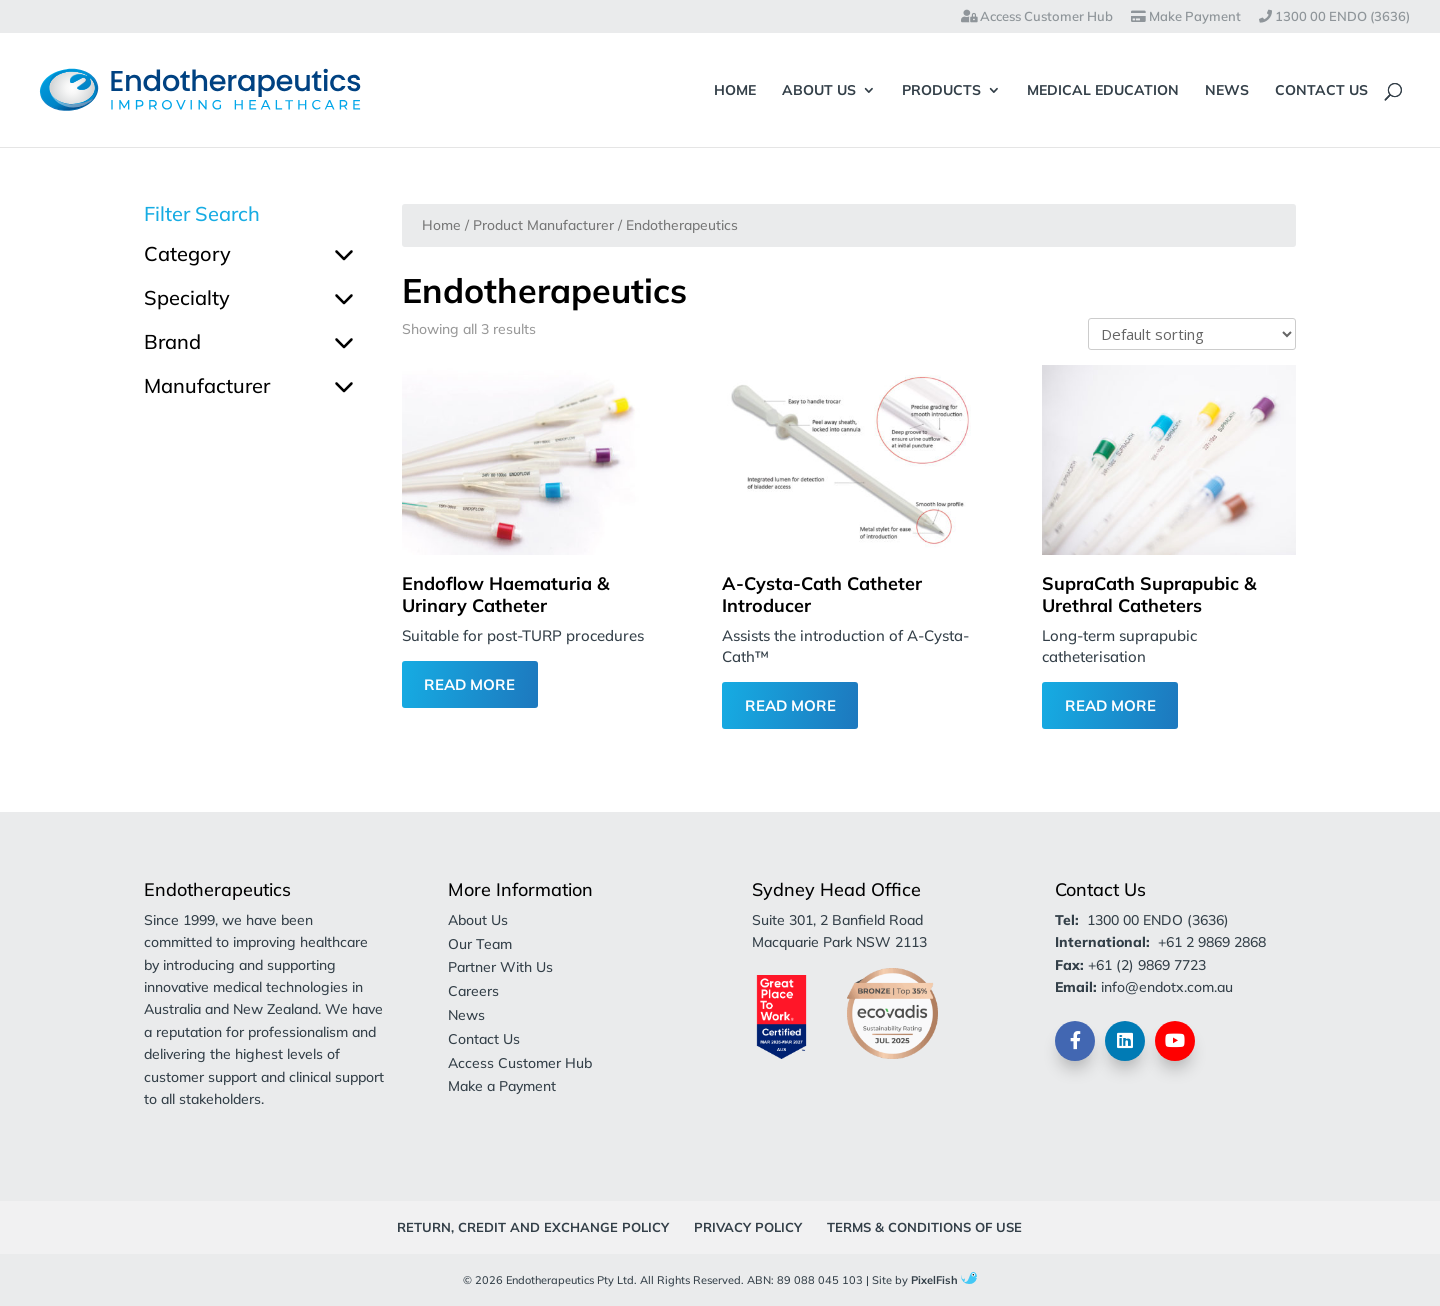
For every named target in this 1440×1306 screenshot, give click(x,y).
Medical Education (1103, 91)
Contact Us (1321, 91)
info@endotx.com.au (1167, 987)
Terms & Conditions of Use (924, 1227)
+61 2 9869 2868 (1212, 942)
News (1227, 91)
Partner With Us (500, 967)
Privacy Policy (748, 1227)
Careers (473, 991)
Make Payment (1186, 17)
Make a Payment (502, 1086)
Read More (469, 684)
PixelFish (944, 1280)
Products (941, 91)
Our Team (480, 944)
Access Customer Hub (1037, 17)
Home (735, 91)
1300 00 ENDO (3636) (1334, 17)
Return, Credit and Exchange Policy (533, 1227)
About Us (819, 91)
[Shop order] (1192, 334)
